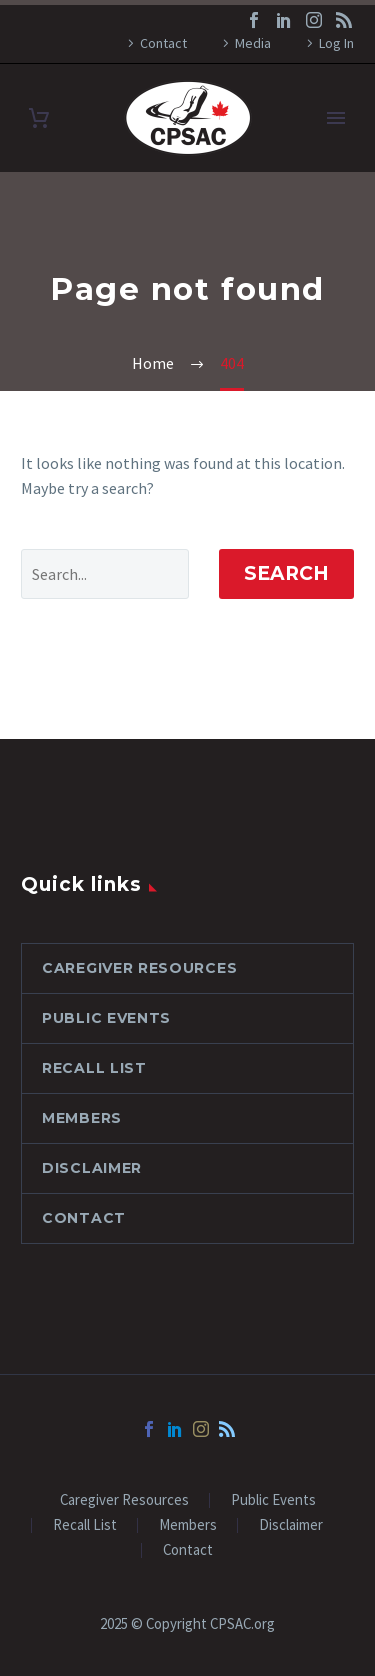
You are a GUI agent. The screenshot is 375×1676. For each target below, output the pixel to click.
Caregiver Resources (139, 968)
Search (286, 573)
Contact (163, 43)
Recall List (94, 1068)
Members (82, 1118)
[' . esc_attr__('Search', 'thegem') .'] (105, 574)
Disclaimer (92, 1168)
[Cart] (39, 118)
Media (253, 43)
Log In (336, 43)
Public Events (106, 1018)
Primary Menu (336, 118)
